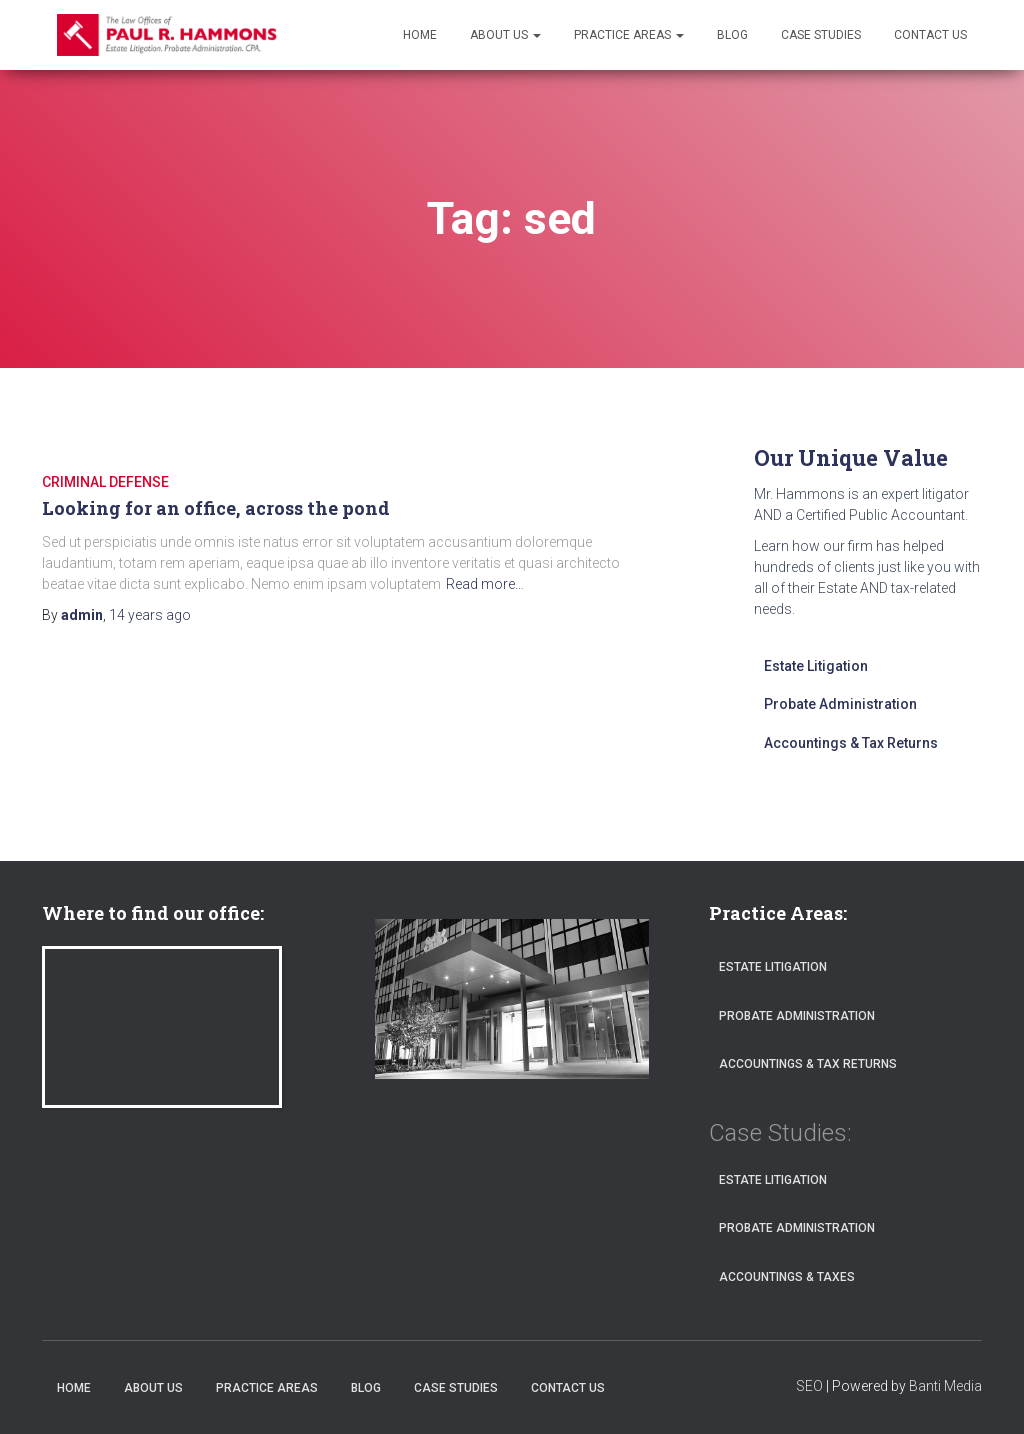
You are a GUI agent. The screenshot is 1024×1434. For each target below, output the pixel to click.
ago (150, 615)
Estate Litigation (816, 666)
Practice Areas (629, 35)
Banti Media (945, 1386)
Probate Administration (840, 704)
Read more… (485, 584)
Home (420, 35)
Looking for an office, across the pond (216, 508)
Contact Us (930, 35)
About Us (505, 35)
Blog (732, 35)
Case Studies (821, 35)
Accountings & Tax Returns (851, 743)
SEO (809, 1386)
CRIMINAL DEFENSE (105, 482)
